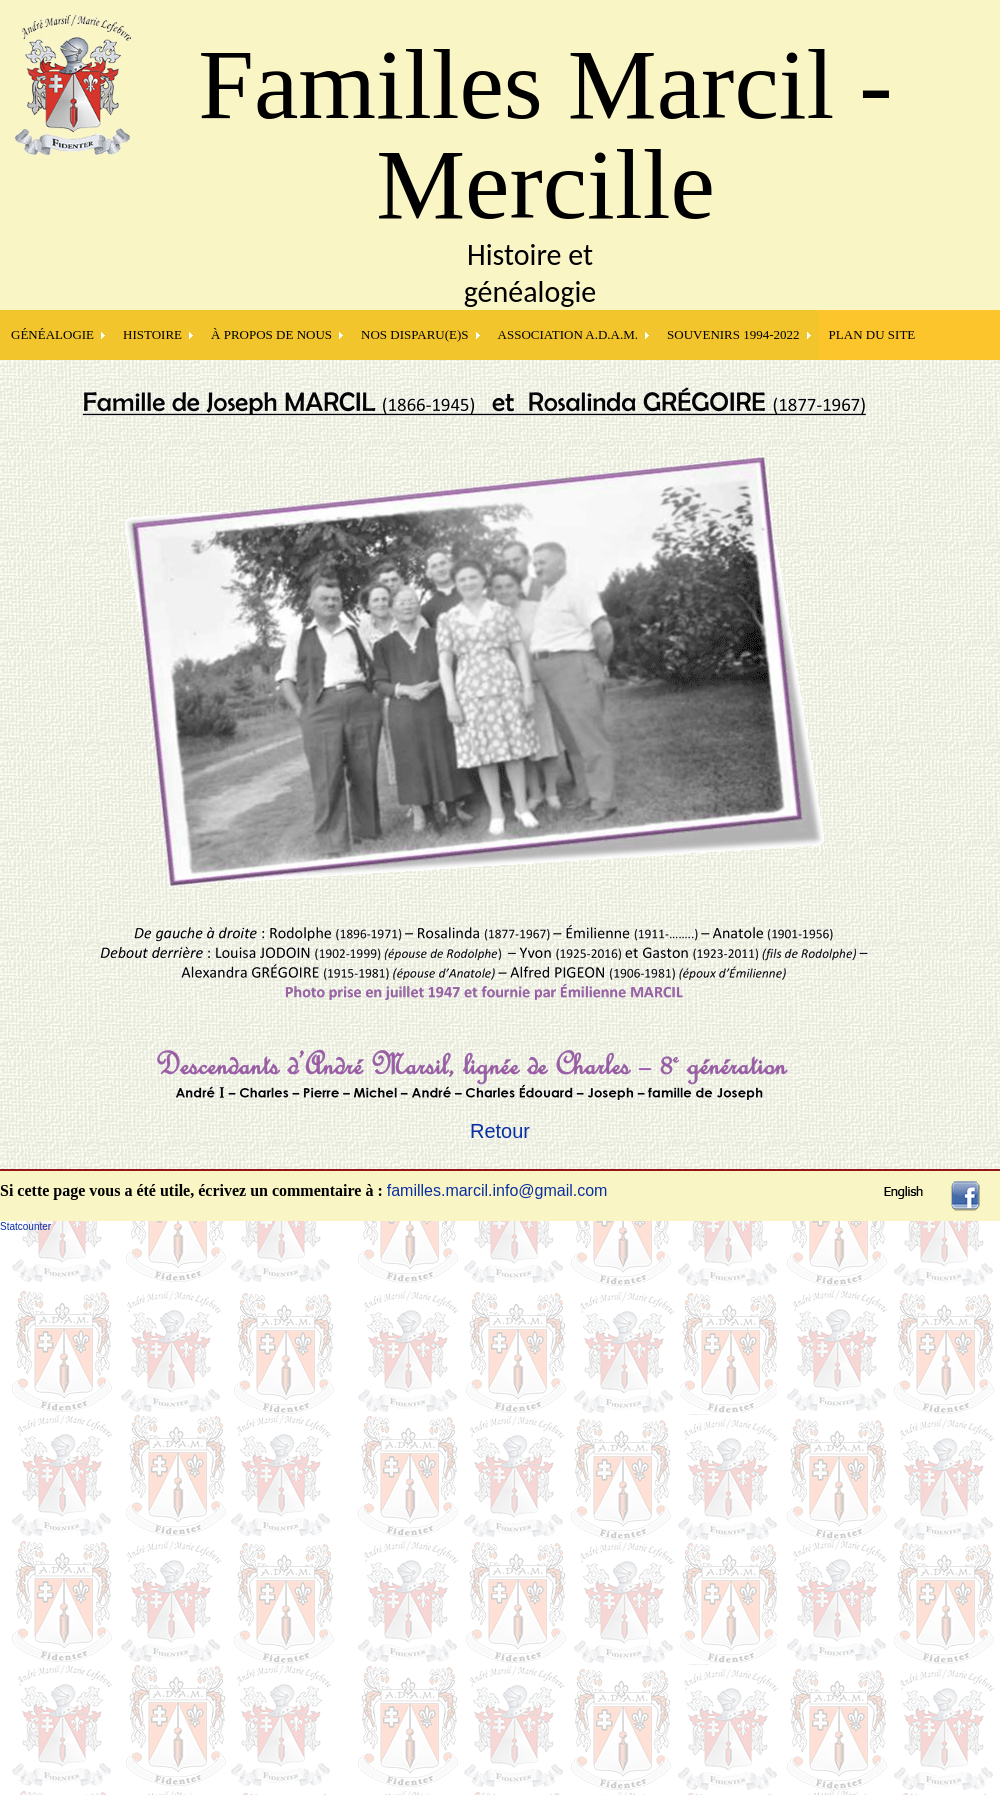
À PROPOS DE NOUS (271, 334)
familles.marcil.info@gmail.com (497, 1190)
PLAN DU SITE (872, 334)
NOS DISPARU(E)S (415, 334)
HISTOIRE (152, 334)
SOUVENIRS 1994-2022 (733, 334)
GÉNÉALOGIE (52, 334)
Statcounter (25, 1226)
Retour (500, 1131)
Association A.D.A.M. (568, 334)
